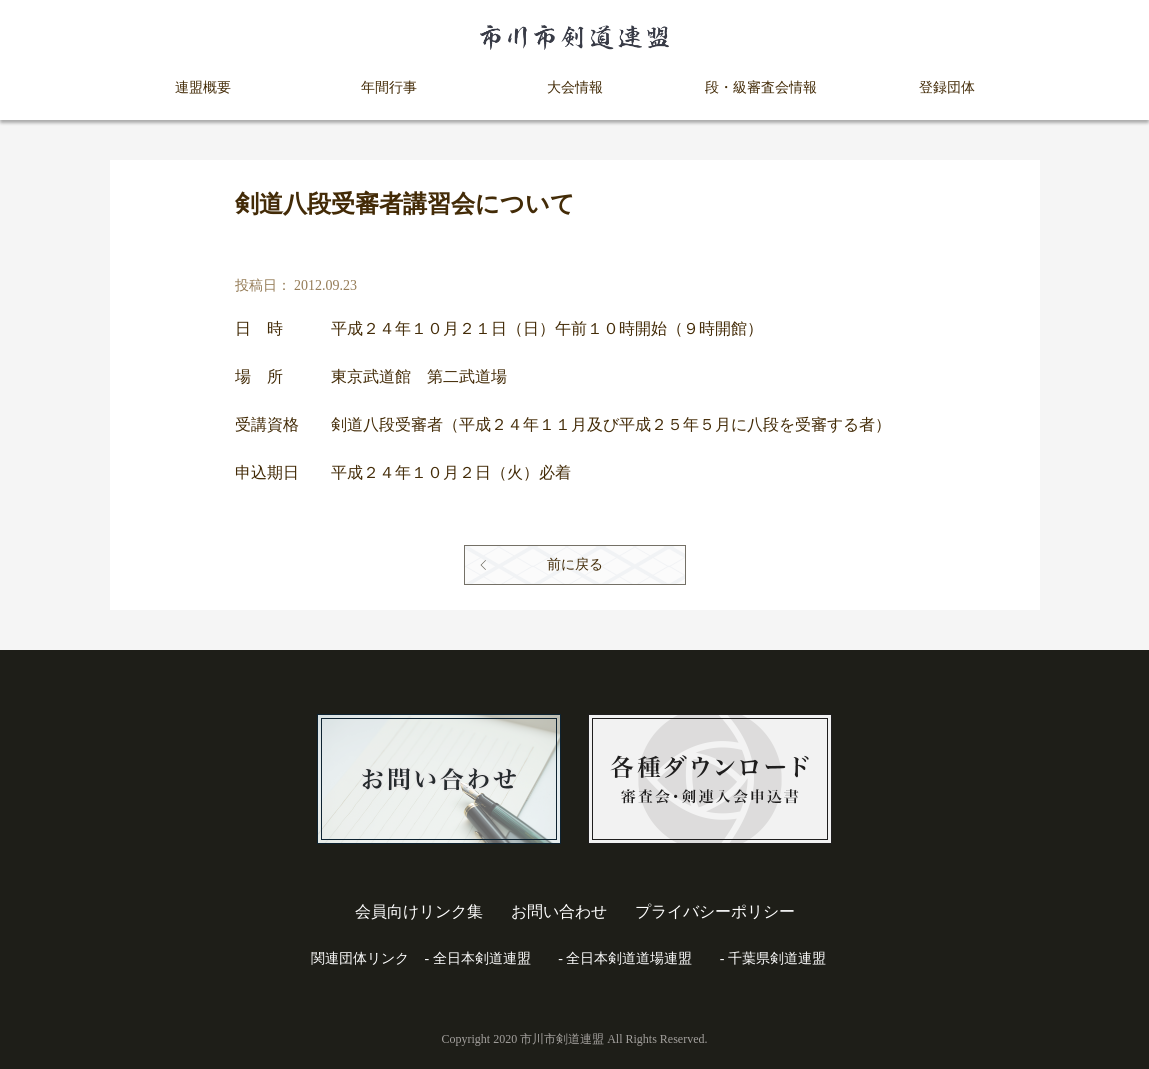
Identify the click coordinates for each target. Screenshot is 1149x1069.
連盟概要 (203, 87)
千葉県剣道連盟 (777, 958)
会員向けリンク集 (419, 911)
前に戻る (575, 564)
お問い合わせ (559, 911)
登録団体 (947, 87)
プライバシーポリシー (715, 911)
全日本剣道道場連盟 (629, 958)
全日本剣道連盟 (482, 958)
